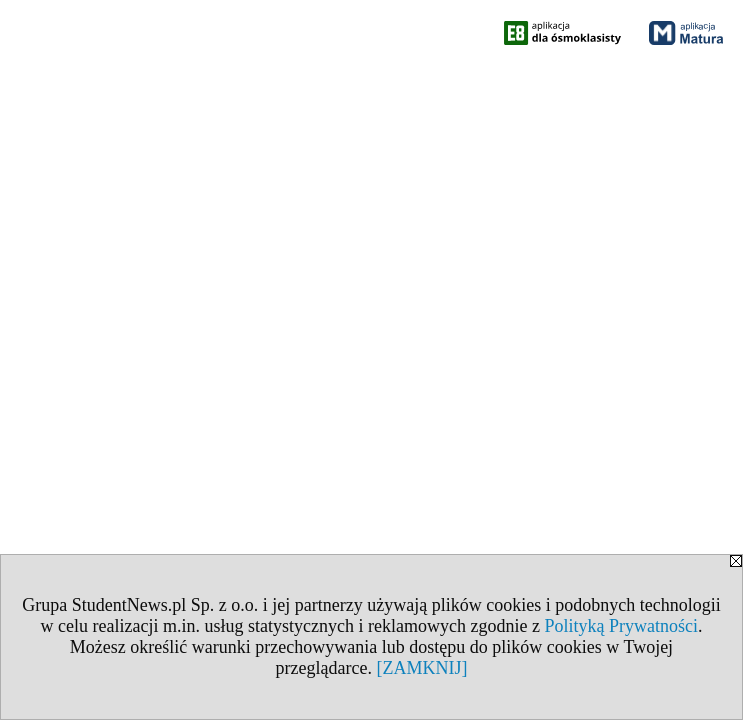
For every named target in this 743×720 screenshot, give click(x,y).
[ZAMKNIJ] (421, 668)
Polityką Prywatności (621, 626)
